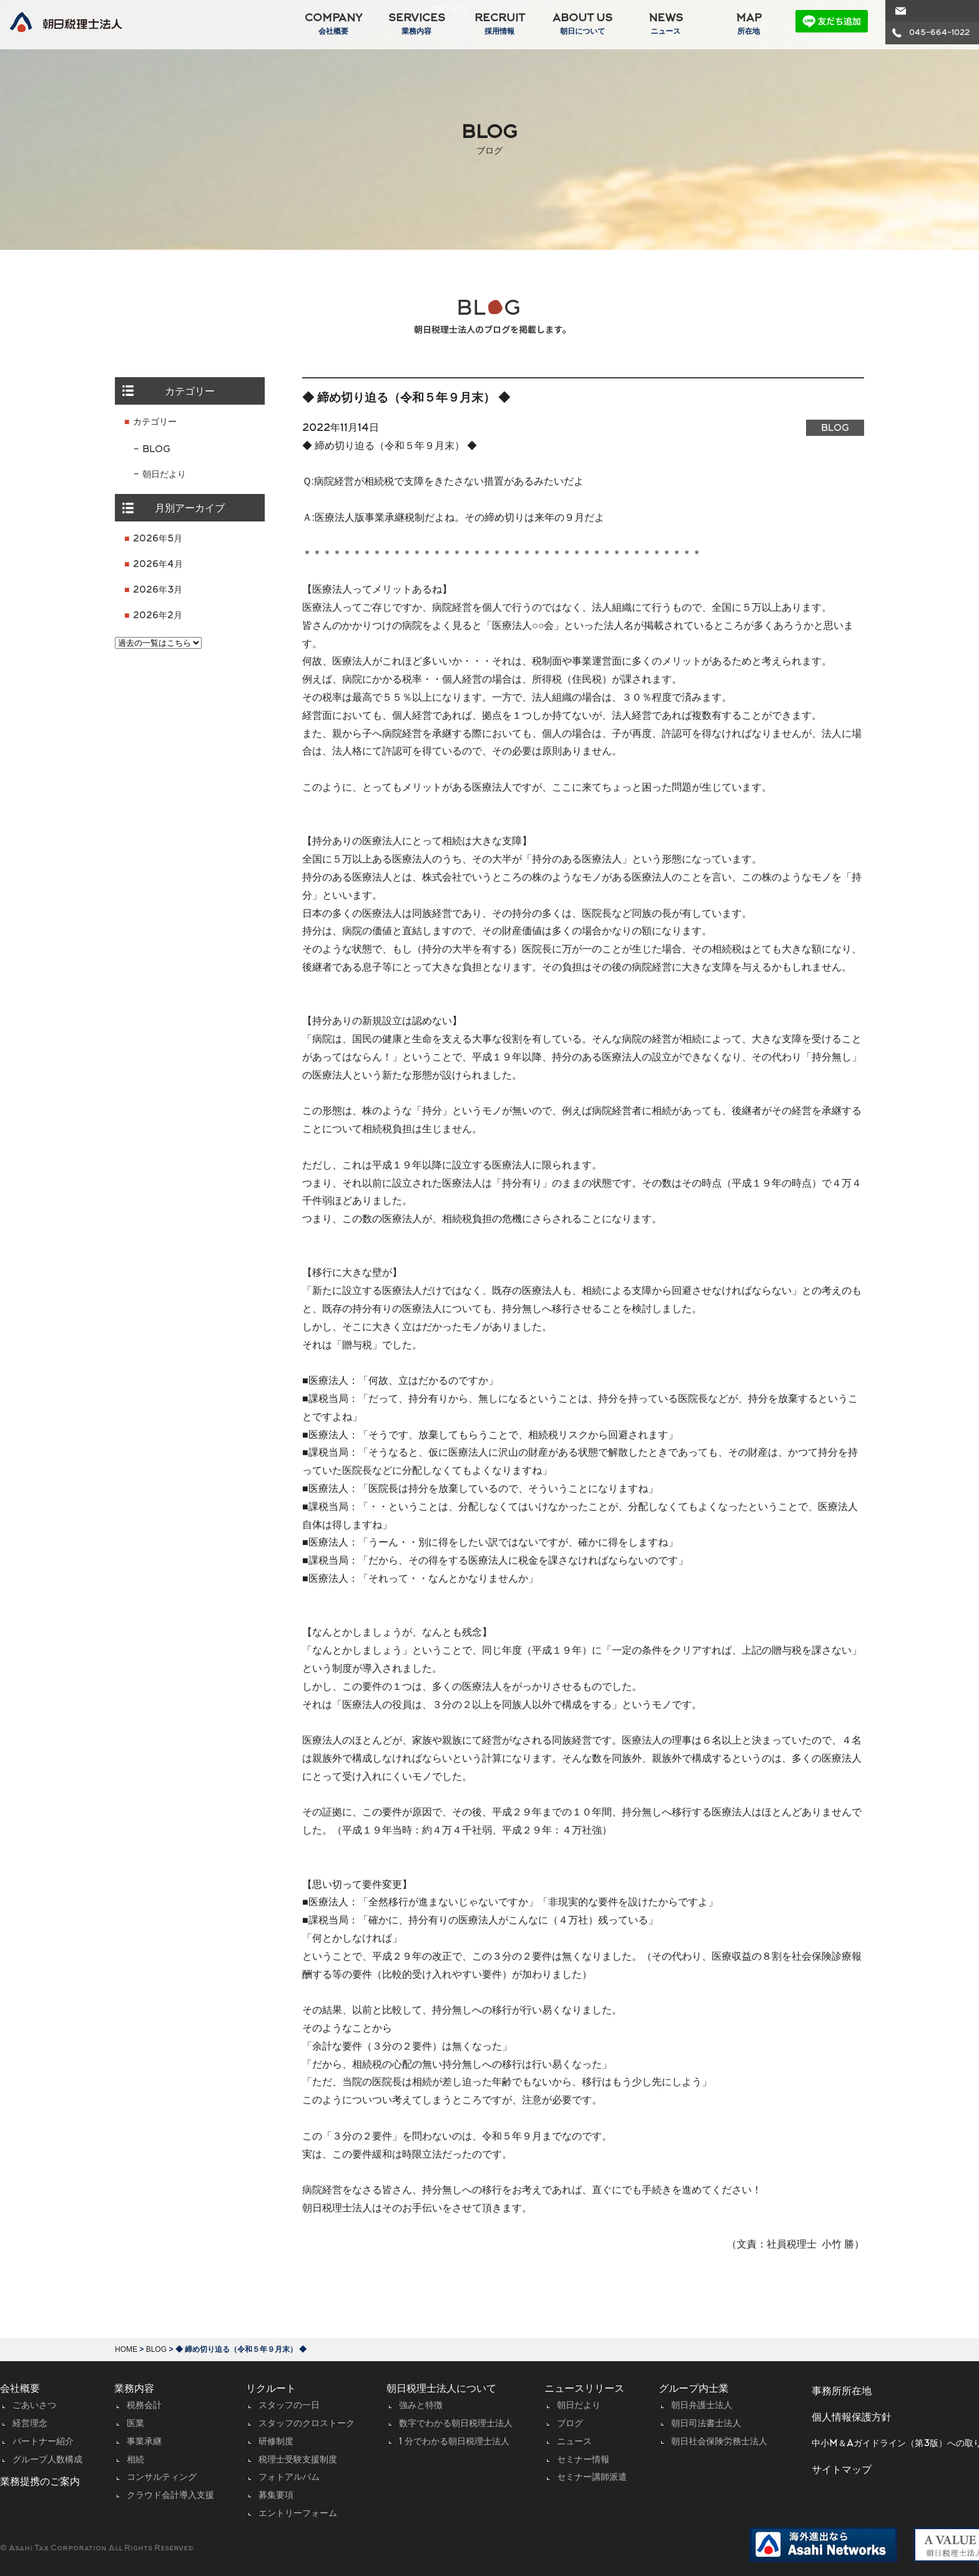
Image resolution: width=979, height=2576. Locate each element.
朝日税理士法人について (441, 2389)
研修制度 (275, 2442)
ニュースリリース (584, 2389)
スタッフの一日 (289, 2406)
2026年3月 (157, 590)
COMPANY (330, 24)
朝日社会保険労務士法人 (719, 2442)
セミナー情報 (583, 2460)
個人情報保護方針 (852, 2418)
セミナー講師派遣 (592, 2477)
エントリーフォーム (297, 2514)
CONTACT (929, 11)
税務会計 (144, 2406)
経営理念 (29, 2424)
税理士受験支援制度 (297, 2460)
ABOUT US (579, 24)
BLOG (156, 450)
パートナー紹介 (43, 2442)
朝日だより (164, 475)
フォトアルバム (289, 2477)
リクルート (271, 2389)
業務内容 (134, 2389)
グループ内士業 (694, 2389)
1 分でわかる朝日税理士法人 (454, 2442)
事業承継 (144, 2442)
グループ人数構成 (47, 2460)
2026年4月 (158, 565)
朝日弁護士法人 (701, 2406)
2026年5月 (157, 539)
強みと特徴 (421, 2406)
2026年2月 (157, 616)
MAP (745, 24)
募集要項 (275, 2495)
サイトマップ (842, 2470)
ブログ (570, 2424)
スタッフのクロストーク (306, 2424)
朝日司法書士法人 (706, 2424)
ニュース (574, 2442)
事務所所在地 (842, 2392)
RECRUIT (496, 24)
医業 (135, 2424)
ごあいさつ (34, 2406)
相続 (135, 2460)
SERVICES (413, 24)
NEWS (662, 24)
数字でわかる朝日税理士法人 (456, 2424)
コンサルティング (162, 2477)
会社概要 (20, 2389)
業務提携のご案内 (40, 2482)
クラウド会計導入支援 (170, 2495)
